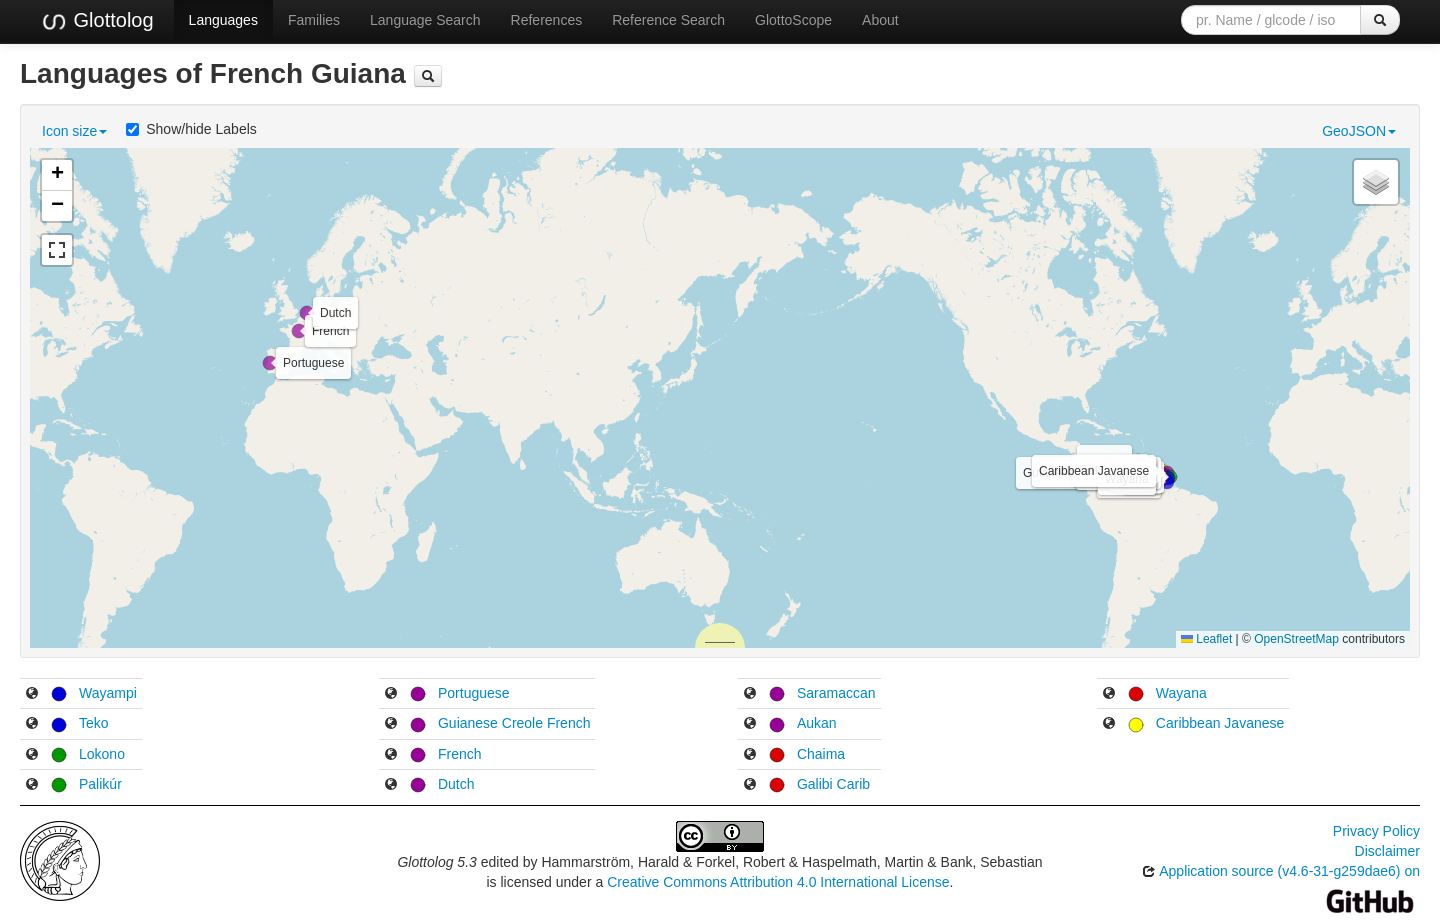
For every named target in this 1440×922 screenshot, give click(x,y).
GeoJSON (1359, 131)
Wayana (1181, 693)
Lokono (102, 754)
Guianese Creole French (514, 723)
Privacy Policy (1376, 831)
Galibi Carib (833, 784)
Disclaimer (1387, 851)
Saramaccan (836, 693)
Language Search (425, 20)
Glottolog (97, 21)
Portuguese (474, 693)
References (547, 20)
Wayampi (108, 693)
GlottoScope (793, 20)
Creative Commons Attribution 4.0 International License (778, 882)
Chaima (821, 754)
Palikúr (100, 784)
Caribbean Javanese (1220, 723)
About (880, 20)
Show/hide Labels (191, 129)
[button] (1167, 482)
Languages (223, 20)
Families (314, 20)
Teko (94, 723)
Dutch (456, 784)
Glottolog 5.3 (436, 862)
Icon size (74, 131)
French (460, 754)
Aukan (817, 723)
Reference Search (668, 20)
